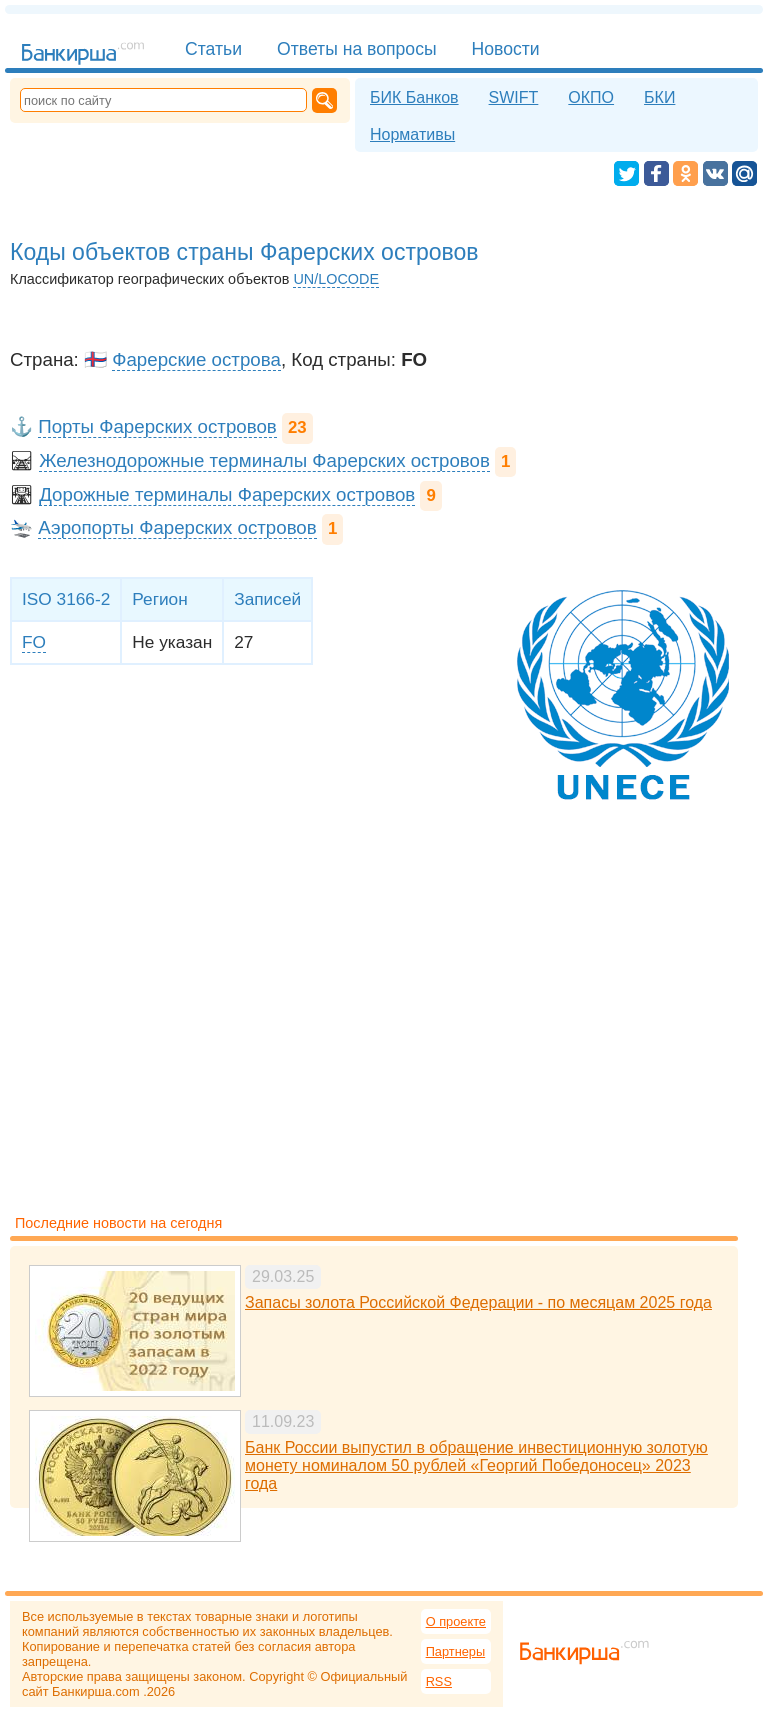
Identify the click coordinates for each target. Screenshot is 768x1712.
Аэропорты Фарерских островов (177, 527)
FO (34, 642)
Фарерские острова (196, 359)
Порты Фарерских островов (157, 426)
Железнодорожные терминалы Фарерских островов (264, 460)
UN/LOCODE (336, 279)
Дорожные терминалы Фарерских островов (227, 494)
